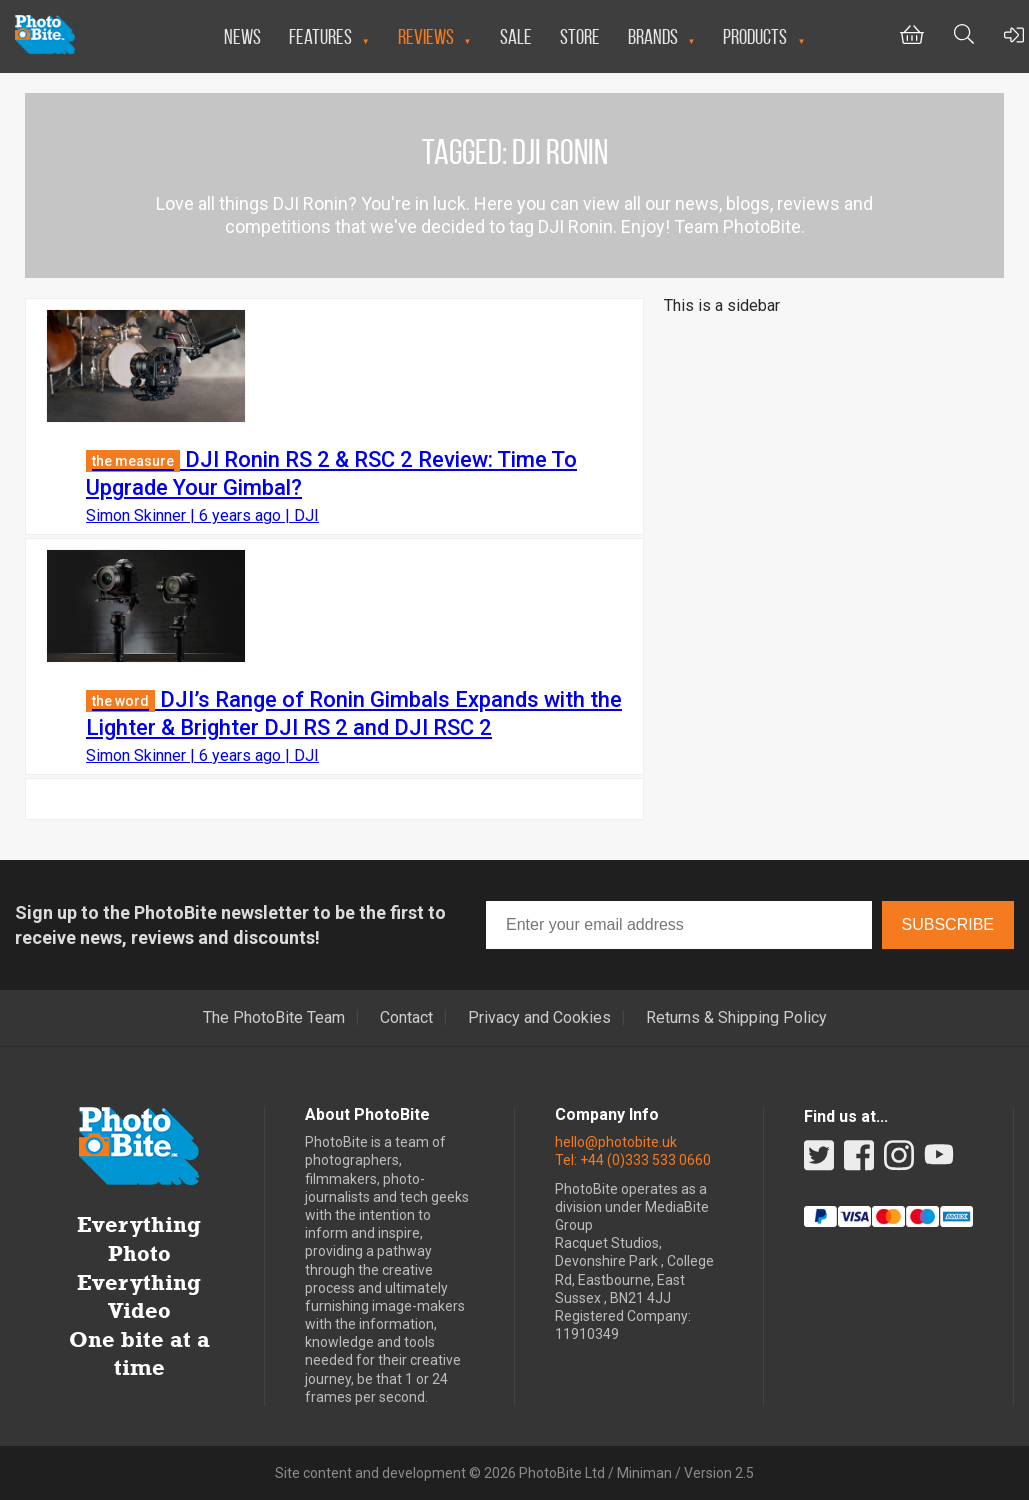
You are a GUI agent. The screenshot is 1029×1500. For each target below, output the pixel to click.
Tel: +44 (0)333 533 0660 (633, 1160)
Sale (516, 36)
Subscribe (948, 924)
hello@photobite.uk (616, 1142)
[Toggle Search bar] (964, 36)
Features (320, 36)
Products (755, 36)
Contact (406, 1018)
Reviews (426, 36)
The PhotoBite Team (274, 1018)
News (242, 36)
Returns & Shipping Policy (736, 1018)
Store (580, 36)
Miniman (644, 1473)
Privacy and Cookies (539, 1018)
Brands (653, 36)
